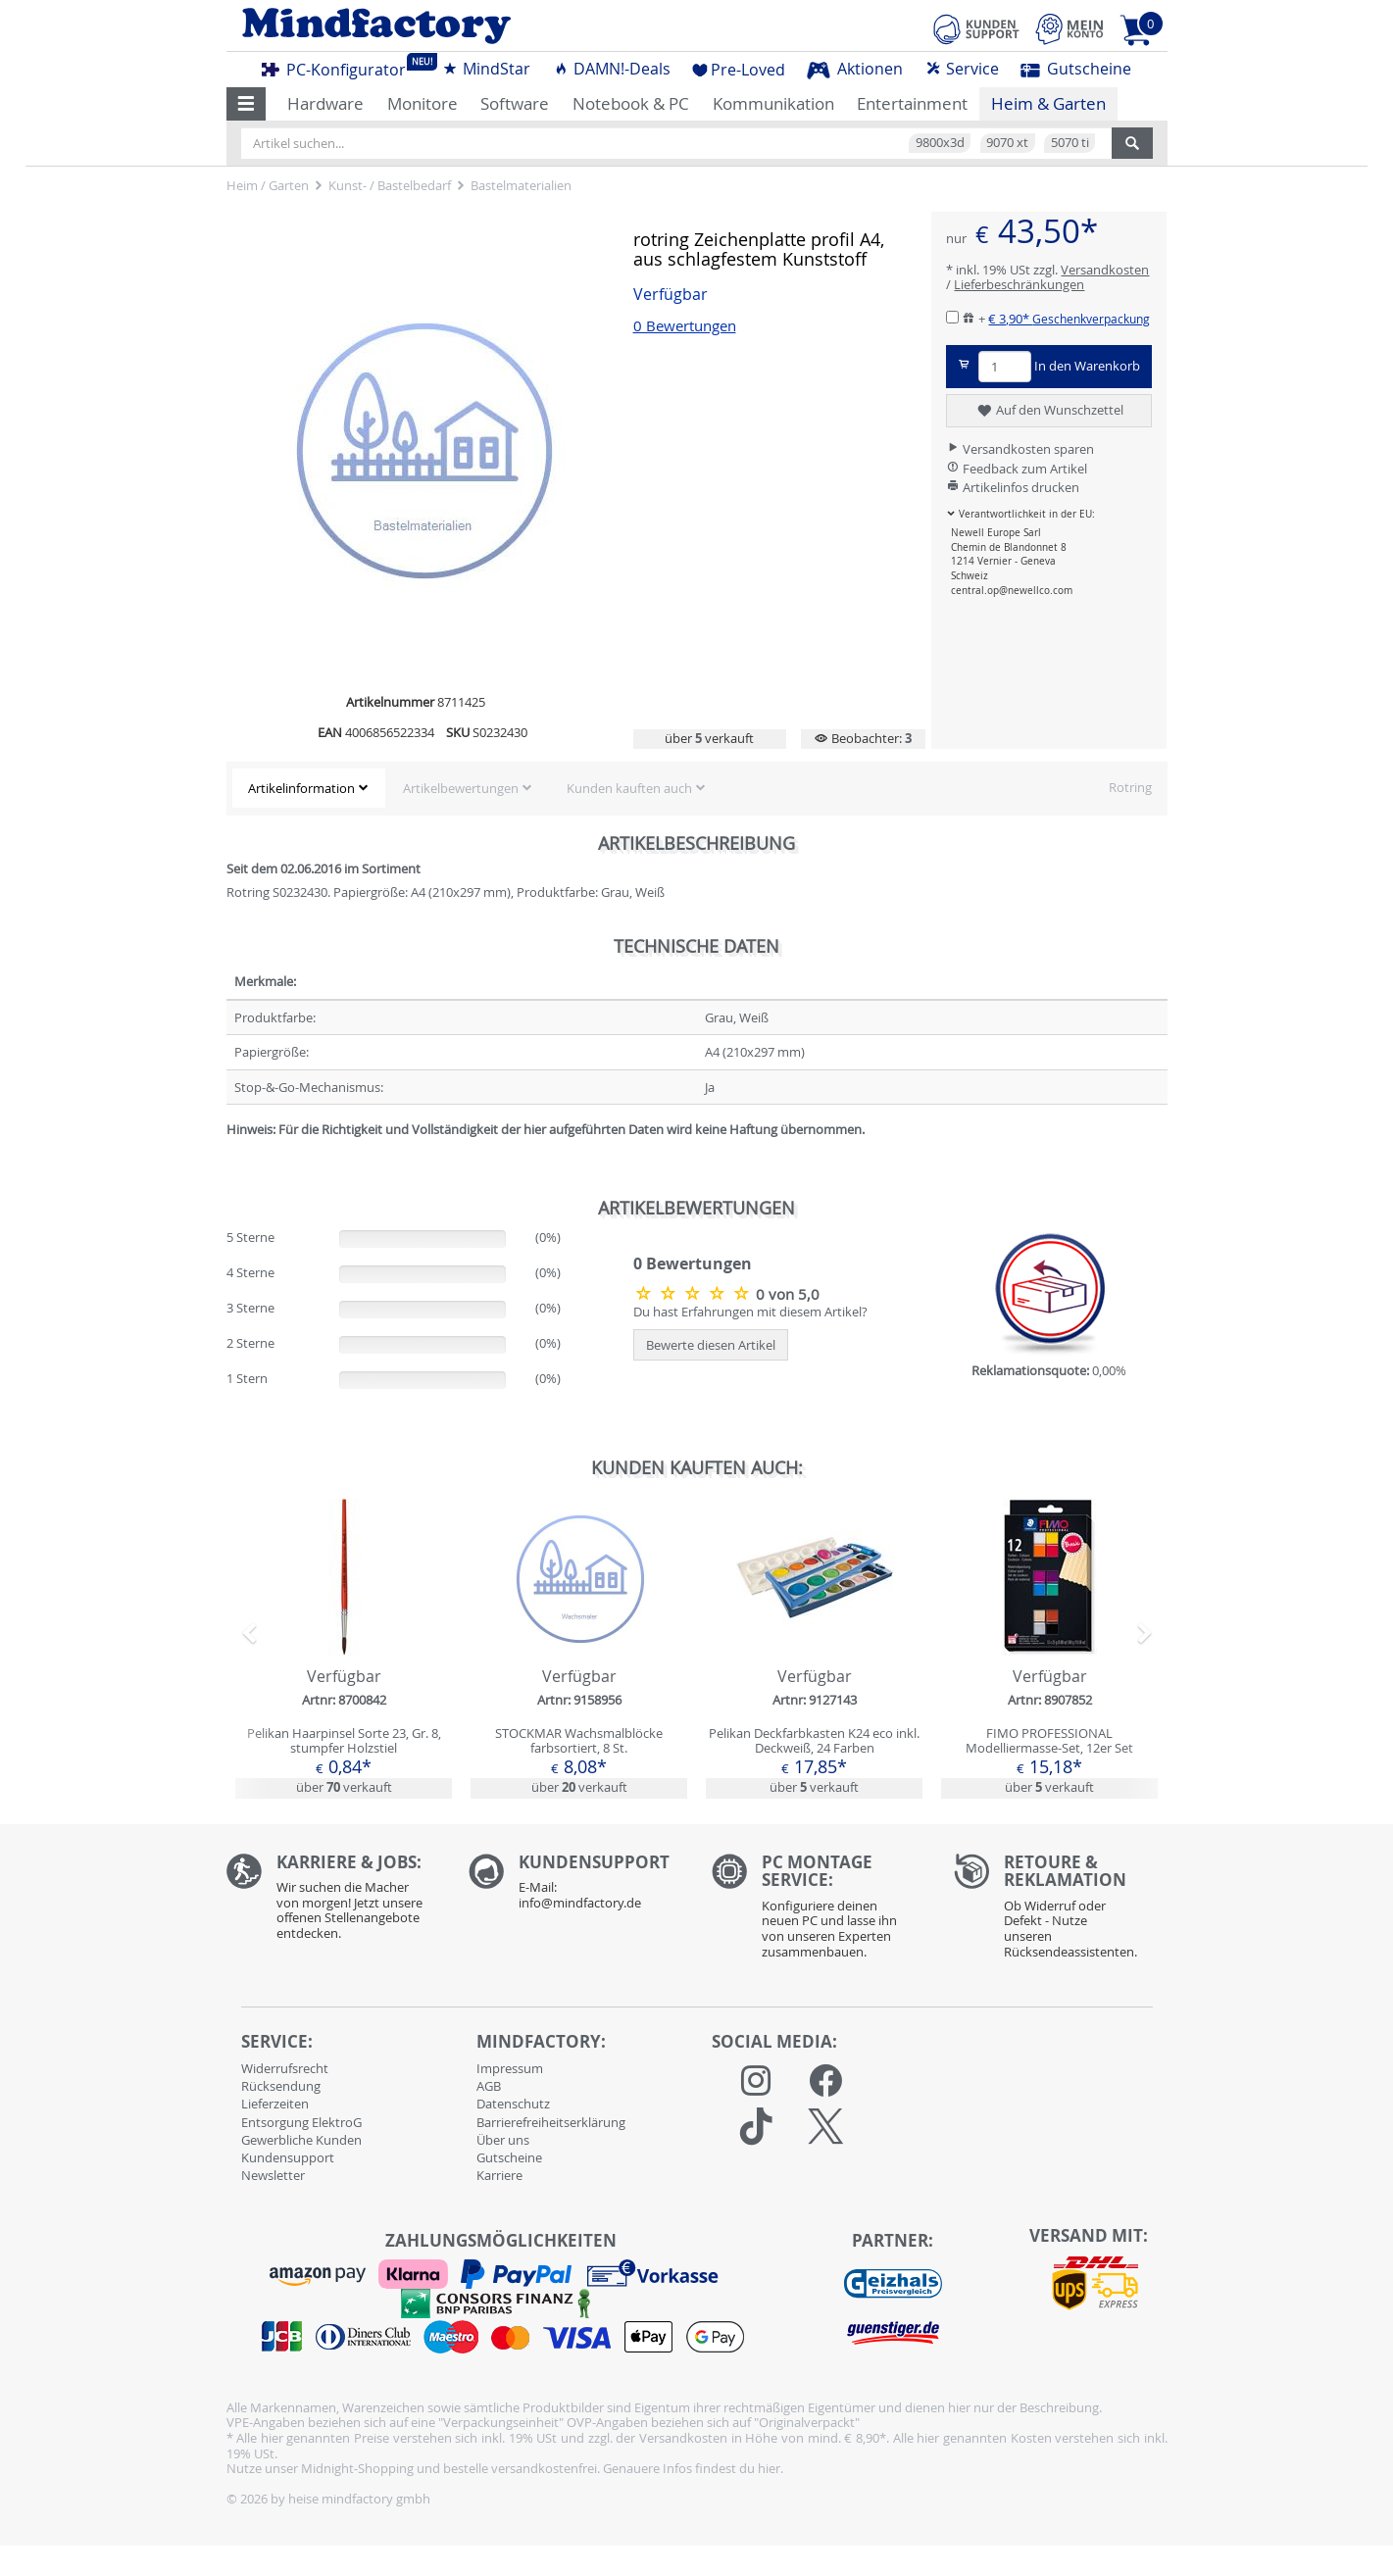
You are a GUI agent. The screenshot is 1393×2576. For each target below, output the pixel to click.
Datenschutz (513, 2103)
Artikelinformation (301, 788)
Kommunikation (773, 103)
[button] (246, 104)
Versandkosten (1105, 269)
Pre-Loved (738, 69)
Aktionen (855, 68)
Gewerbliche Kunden (301, 2140)
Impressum (509, 2068)
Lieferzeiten (275, 2103)
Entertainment (912, 103)
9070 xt (1007, 142)
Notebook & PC (630, 103)
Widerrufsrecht (284, 2068)
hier (769, 2468)
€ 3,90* (1069, 318)
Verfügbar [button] (670, 294)
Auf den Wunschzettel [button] (1049, 411)
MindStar (486, 68)
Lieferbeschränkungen (1019, 284)
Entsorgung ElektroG (301, 2122)
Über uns (502, 2140)
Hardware (325, 103)
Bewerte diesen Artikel (710, 1345)
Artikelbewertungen (461, 788)
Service (962, 68)
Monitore (422, 103)
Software (514, 103)
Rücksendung (281, 2086)
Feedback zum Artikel (1016, 468)
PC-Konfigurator (339, 66)
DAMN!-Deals (612, 68)
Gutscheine (1075, 68)
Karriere (499, 2175)
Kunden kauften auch (629, 788)
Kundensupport (287, 2157)
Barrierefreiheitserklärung (550, 2122)
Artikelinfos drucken (1012, 487)
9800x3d (940, 142)
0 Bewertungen (684, 326)
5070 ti (1070, 142)
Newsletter (273, 2175)
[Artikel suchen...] (676, 143)
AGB (488, 2086)
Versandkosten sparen (1020, 449)
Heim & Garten (1048, 103)
